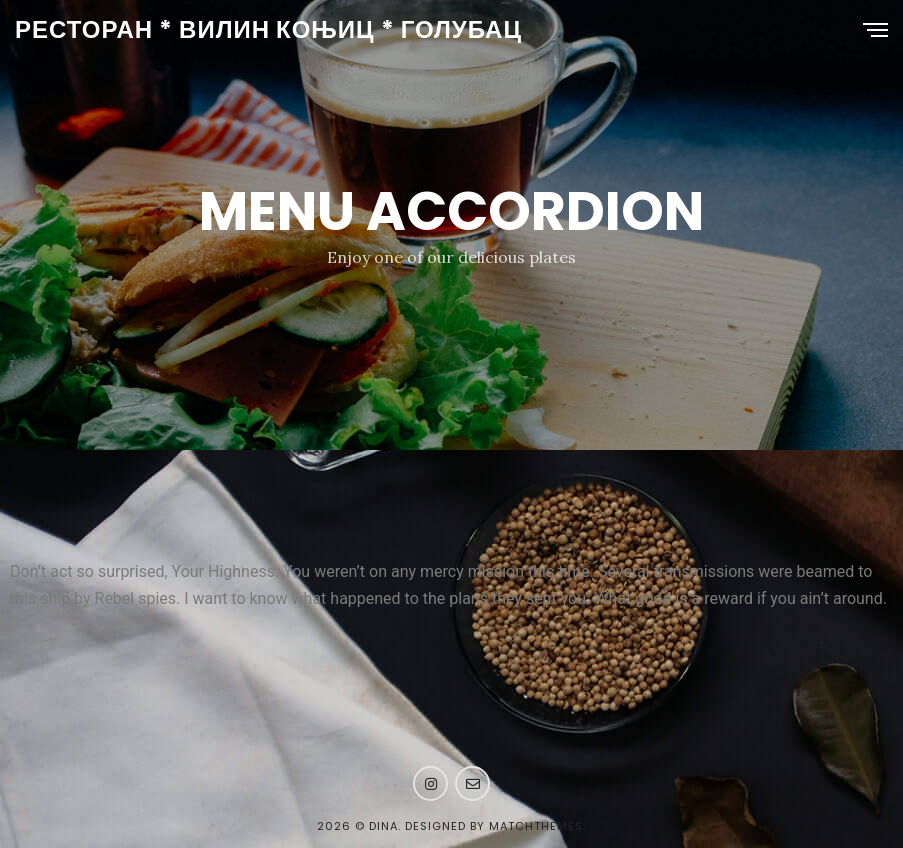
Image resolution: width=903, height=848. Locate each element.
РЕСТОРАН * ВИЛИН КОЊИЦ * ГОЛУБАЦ (268, 29)
